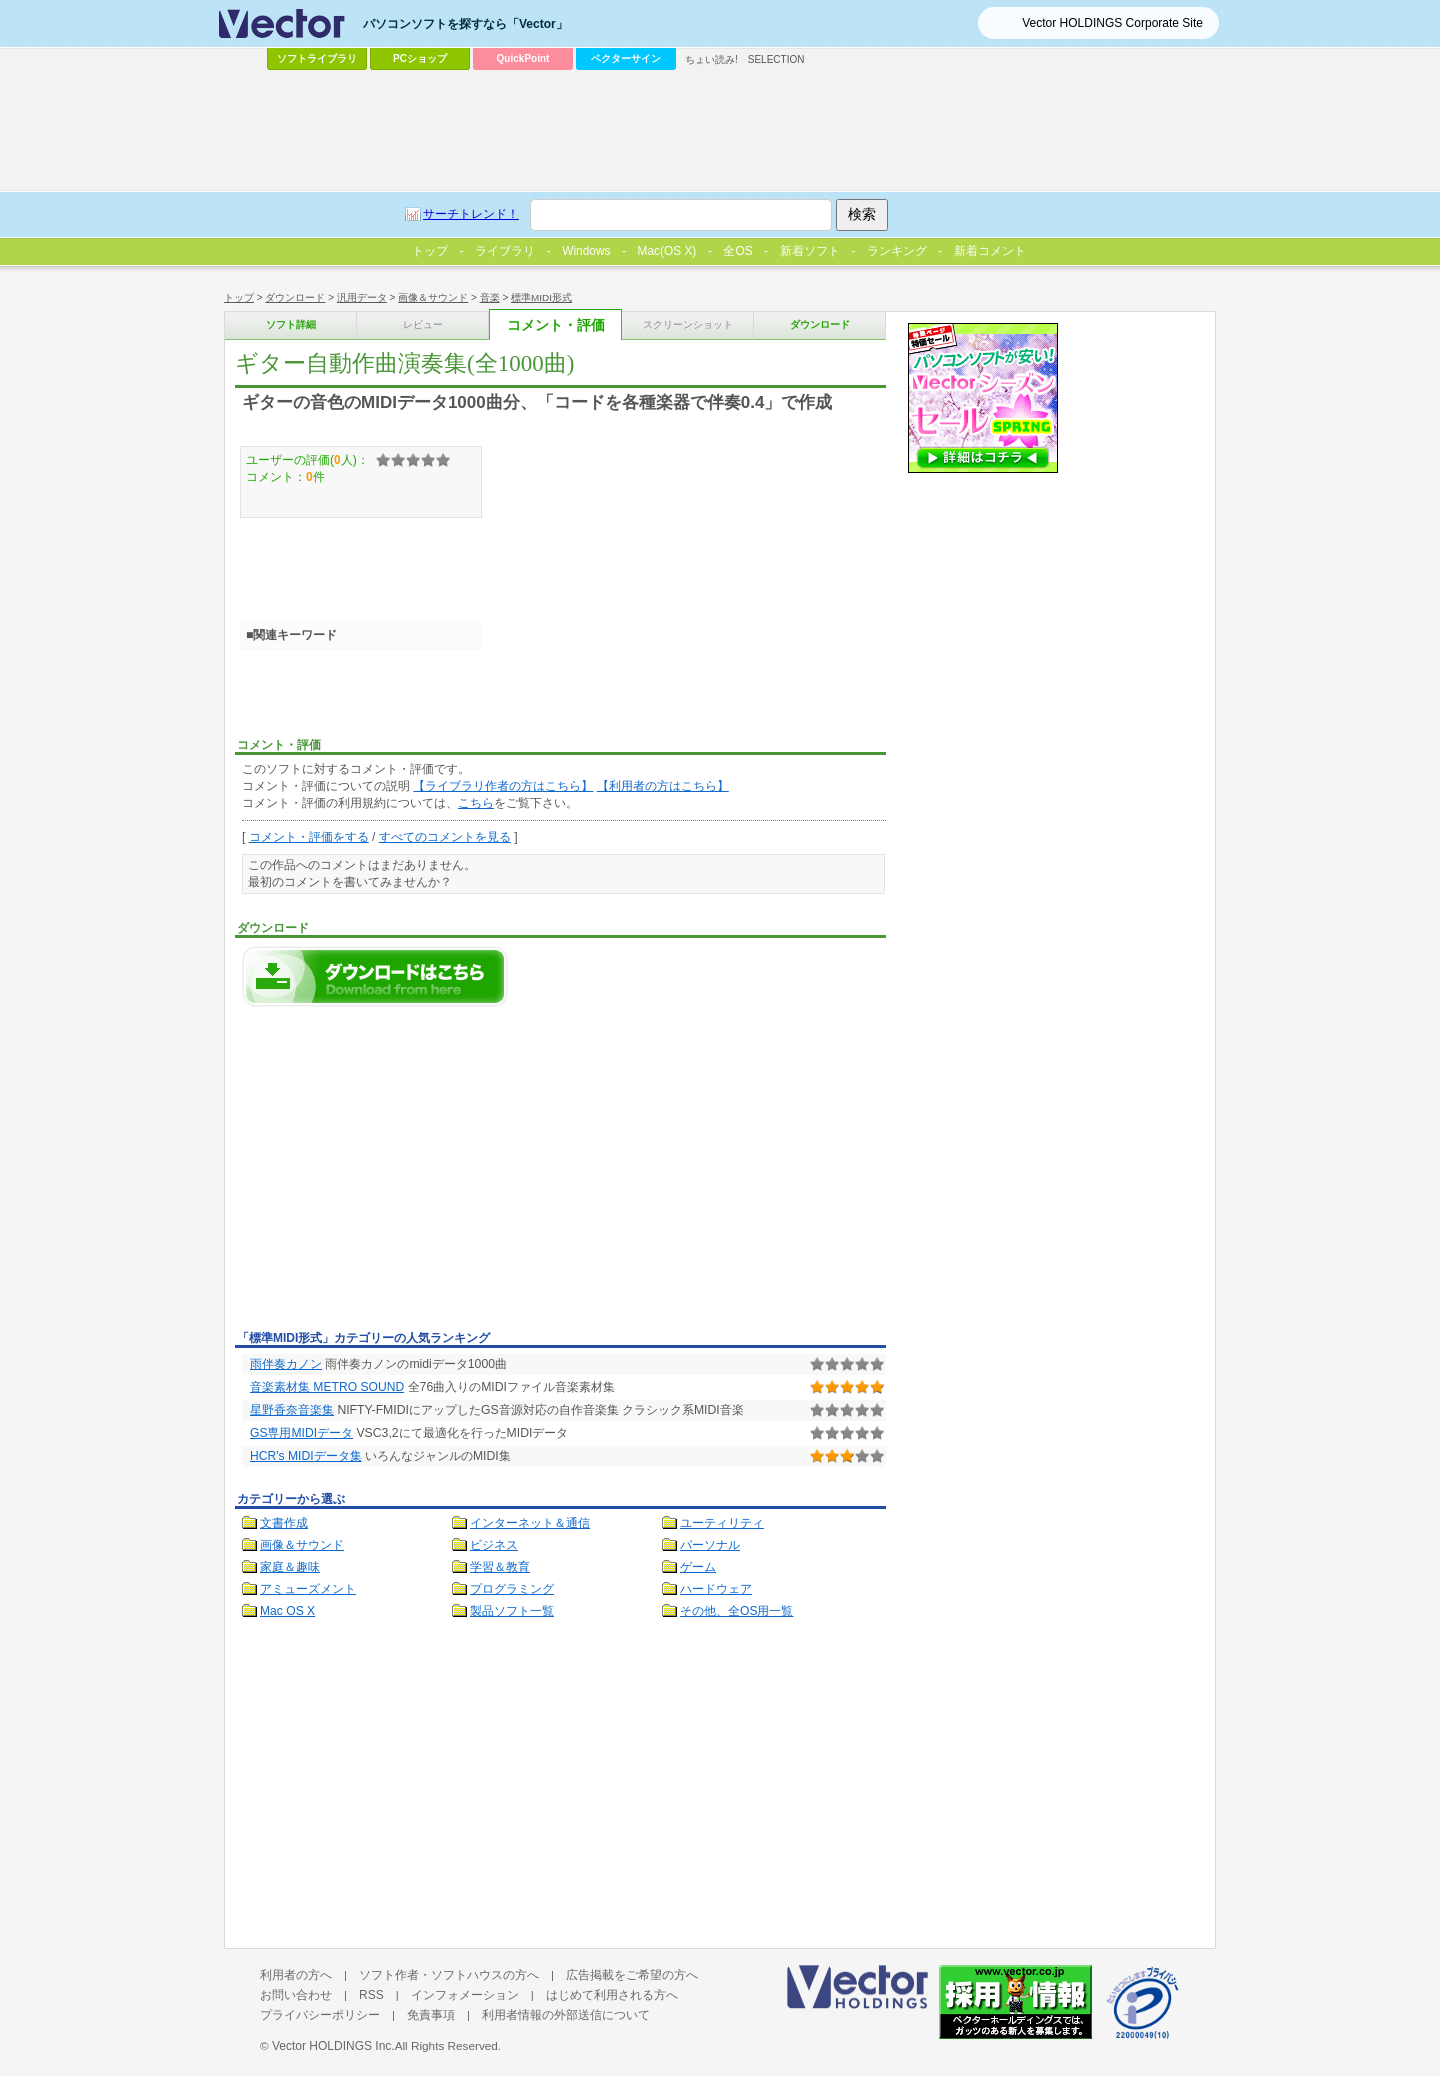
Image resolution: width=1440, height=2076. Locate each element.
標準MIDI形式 (541, 297)
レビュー (423, 324)
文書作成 (284, 1523)
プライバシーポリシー (320, 2015)
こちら (476, 803)
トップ (239, 297)
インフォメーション (465, 1995)
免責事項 (431, 2015)
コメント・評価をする (309, 837)
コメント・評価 (556, 325)
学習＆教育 (500, 1567)
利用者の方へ (296, 1975)
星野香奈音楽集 (292, 1410)
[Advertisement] (403, 1174)
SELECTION (776, 59)
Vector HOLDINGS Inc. (333, 2046)
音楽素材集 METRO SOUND (327, 1387)
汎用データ (362, 297)
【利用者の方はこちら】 (663, 786)
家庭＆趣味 (290, 1567)
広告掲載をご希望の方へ (632, 1975)
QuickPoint (523, 58)
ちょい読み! (711, 59)
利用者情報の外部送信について (566, 2015)
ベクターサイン (626, 58)
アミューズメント (308, 1589)
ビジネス (494, 1545)
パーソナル (710, 1545)
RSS (371, 1995)
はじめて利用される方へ (612, 1995)
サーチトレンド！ (471, 214)
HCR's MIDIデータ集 (306, 1456)
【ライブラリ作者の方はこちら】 (503, 786)
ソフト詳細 (291, 324)
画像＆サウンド (433, 297)
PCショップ (420, 58)
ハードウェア (716, 1589)
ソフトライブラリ (317, 58)
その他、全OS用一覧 (737, 1611)
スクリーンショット (688, 324)
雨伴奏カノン (286, 1364)
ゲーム (698, 1567)
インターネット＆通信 (530, 1523)
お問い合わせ (296, 1995)
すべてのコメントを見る (445, 837)
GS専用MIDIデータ (301, 1433)
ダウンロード (295, 297)
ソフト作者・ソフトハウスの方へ (449, 1975)
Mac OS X (287, 1611)
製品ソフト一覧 (512, 1611)
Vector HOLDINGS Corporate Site (1112, 23)
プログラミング (512, 1589)
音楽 (490, 297)
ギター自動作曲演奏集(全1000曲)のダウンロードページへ (375, 976)
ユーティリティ (722, 1523)
